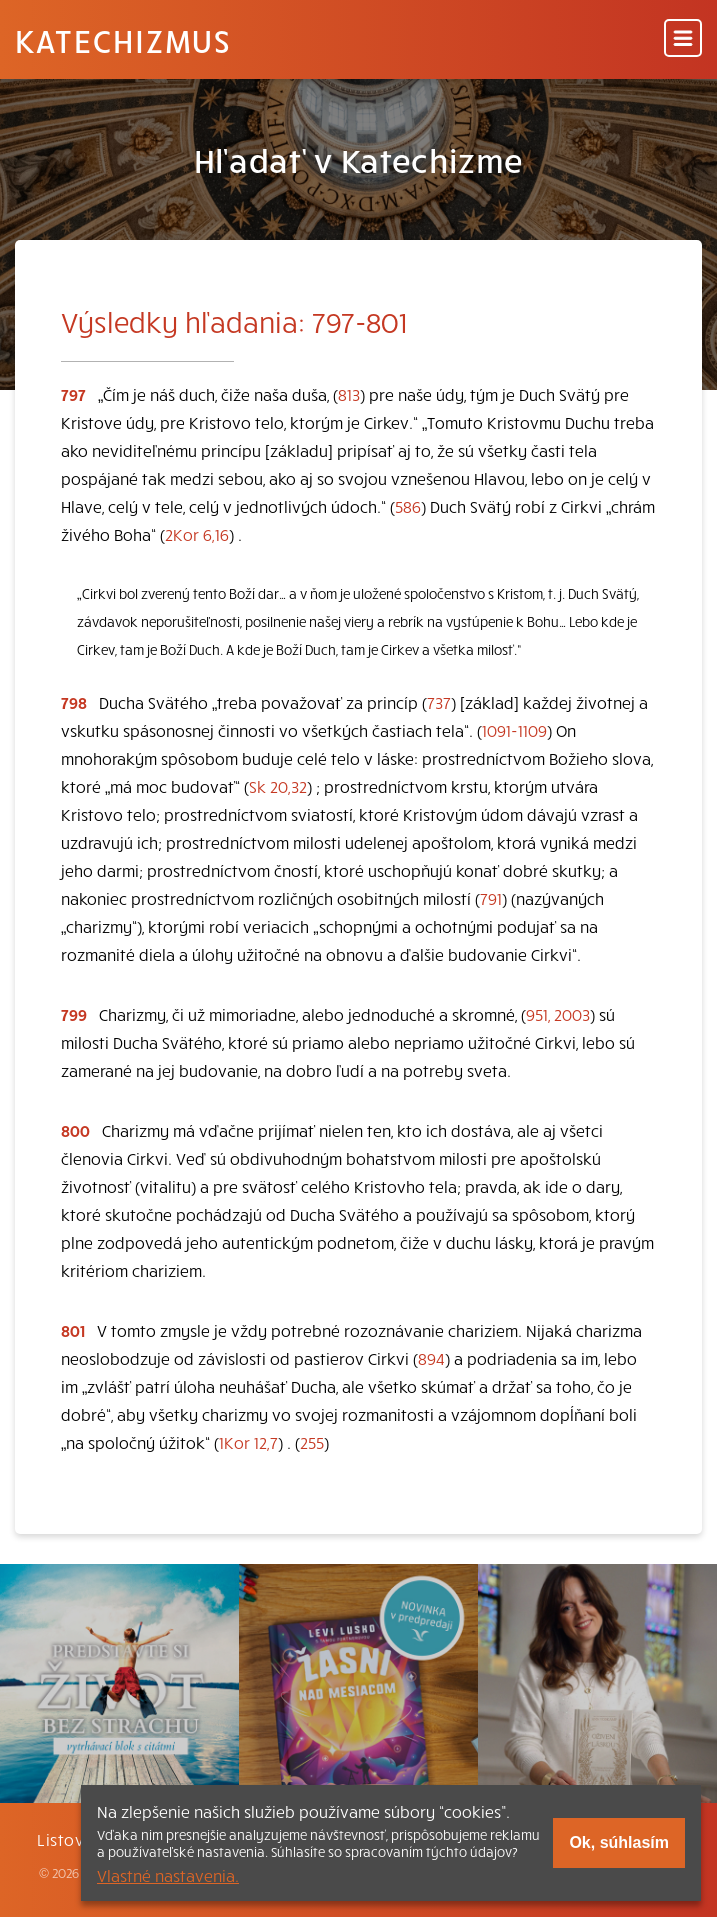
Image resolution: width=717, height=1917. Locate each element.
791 (491, 898)
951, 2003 (558, 1014)
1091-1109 (514, 730)
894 (431, 1358)
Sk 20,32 (278, 786)
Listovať (69, 1839)
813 (349, 394)
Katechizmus (123, 40)
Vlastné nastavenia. (168, 1875)
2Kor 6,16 (197, 534)
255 (312, 1442)
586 (408, 506)
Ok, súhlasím (619, 1842)
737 (439, 702)
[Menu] (683, 39)
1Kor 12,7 (248, 1442)
